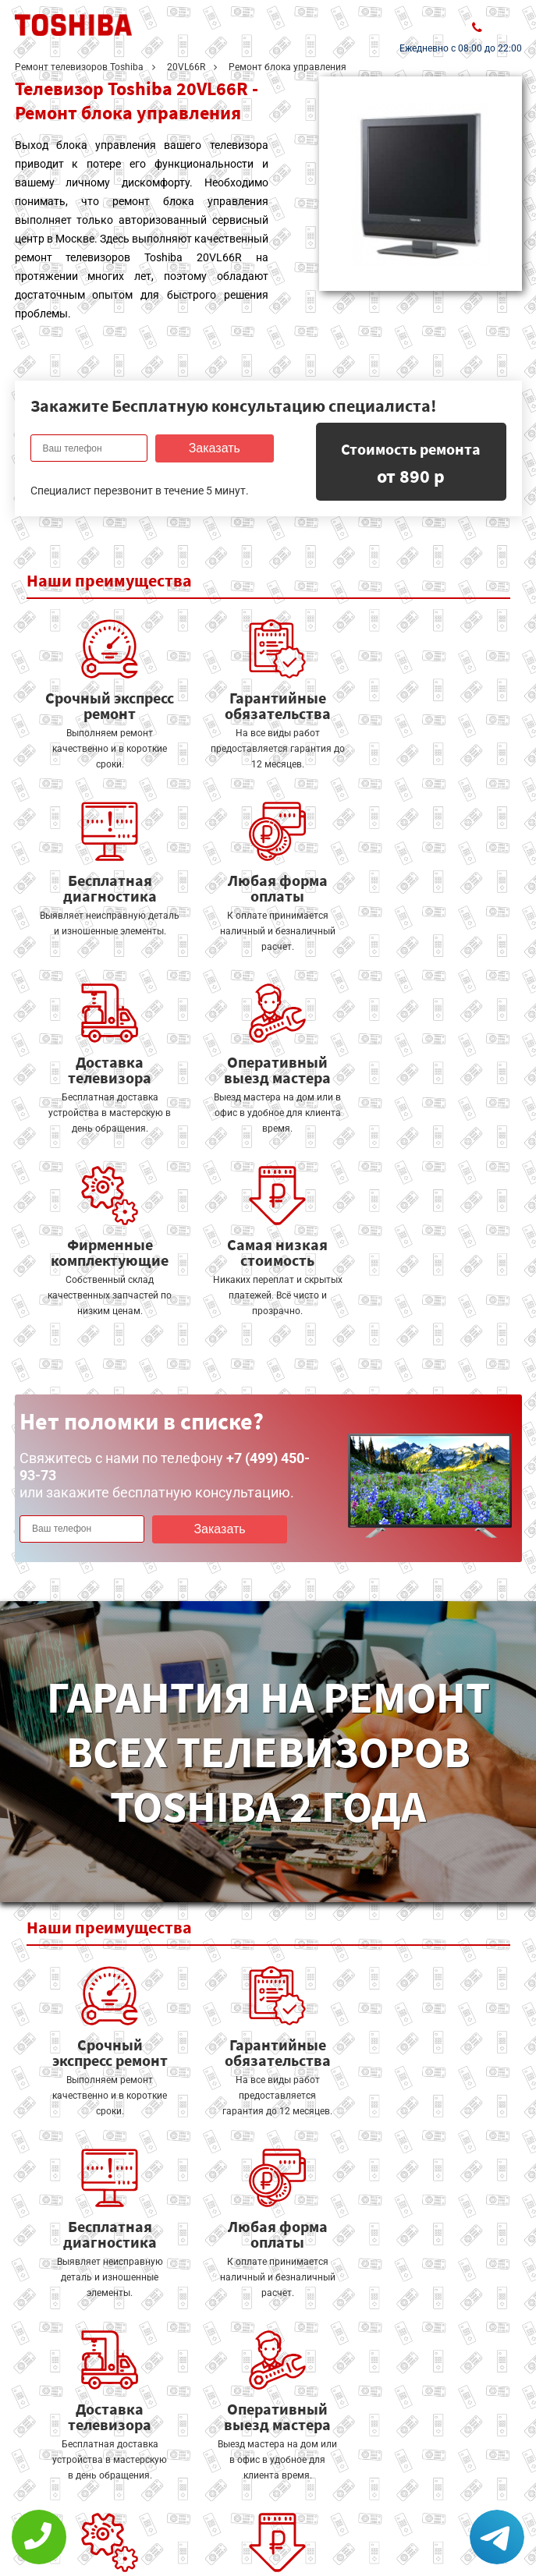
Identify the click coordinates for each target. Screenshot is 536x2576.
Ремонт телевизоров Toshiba (79, 67)
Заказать (213, 448)
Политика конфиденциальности (108, 2526)
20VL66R (186, 67)
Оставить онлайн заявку (264, 2490)
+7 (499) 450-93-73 (426, 2523)
